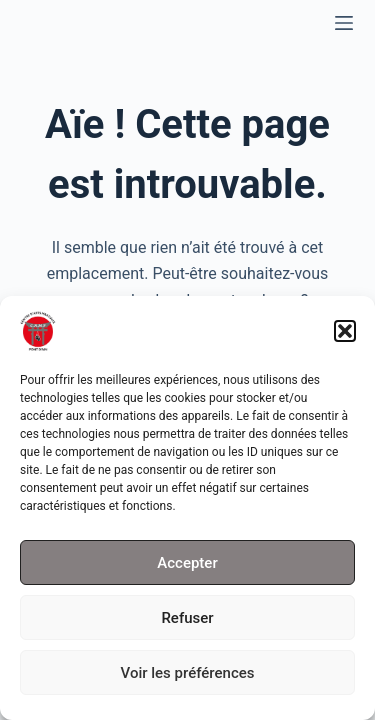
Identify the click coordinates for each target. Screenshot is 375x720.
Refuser (187, 621)
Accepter (187, 566)
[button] (345, 335)
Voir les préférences (188, 676)
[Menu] (344, 23)
